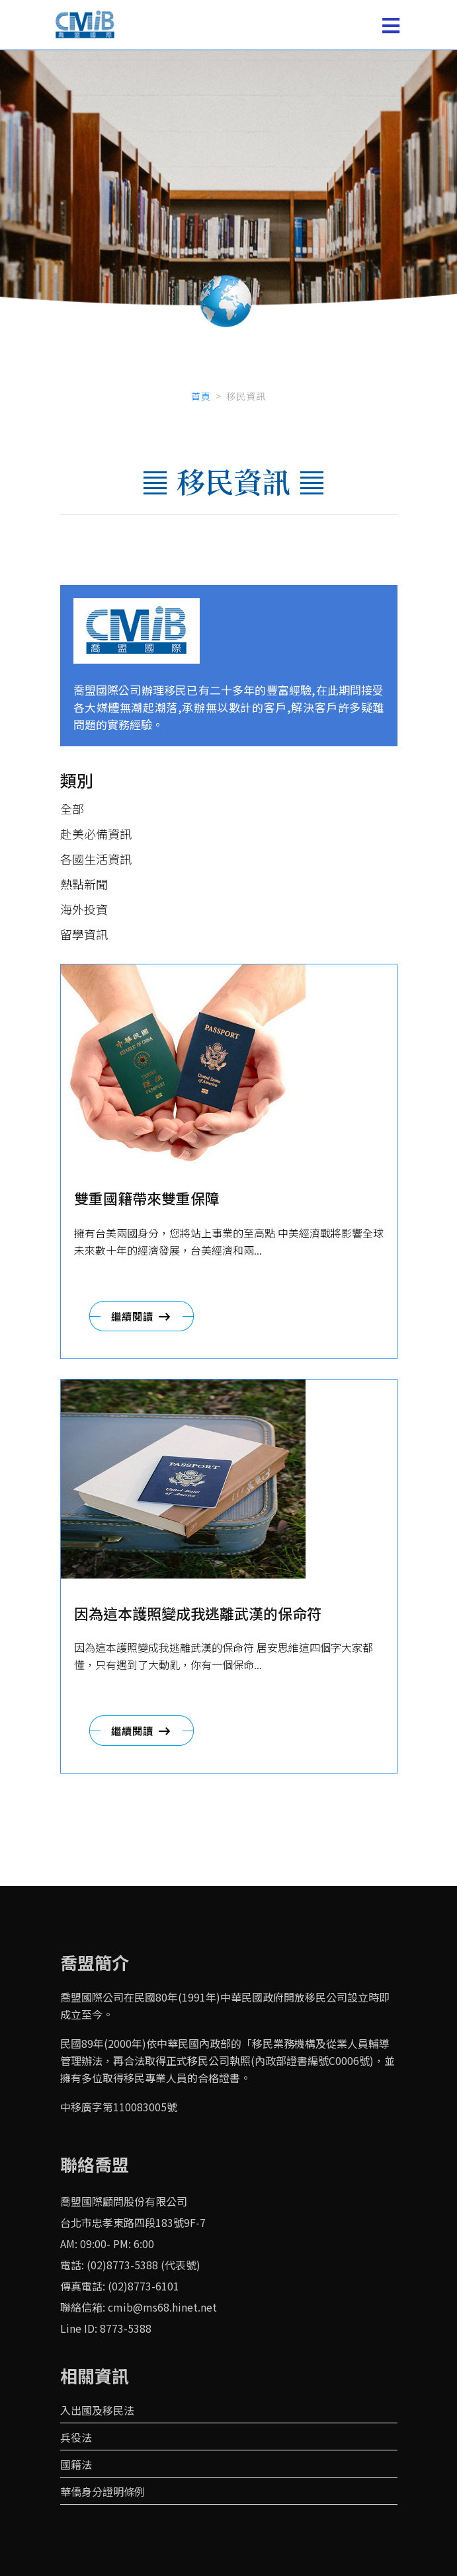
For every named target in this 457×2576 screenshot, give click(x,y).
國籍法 (76, 2464)
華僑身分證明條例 (102, 2491)
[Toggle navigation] (390, 25)
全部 (72, 808)
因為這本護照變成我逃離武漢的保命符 (197, 1612)
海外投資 (84, 908)
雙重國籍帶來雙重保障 (147, 1197)
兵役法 (76, 2437)
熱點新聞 (84, 883)
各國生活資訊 (96, 858)
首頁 (201, 396)
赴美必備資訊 (96, 833)
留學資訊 (84, 934)
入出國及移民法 (97, 2410)
